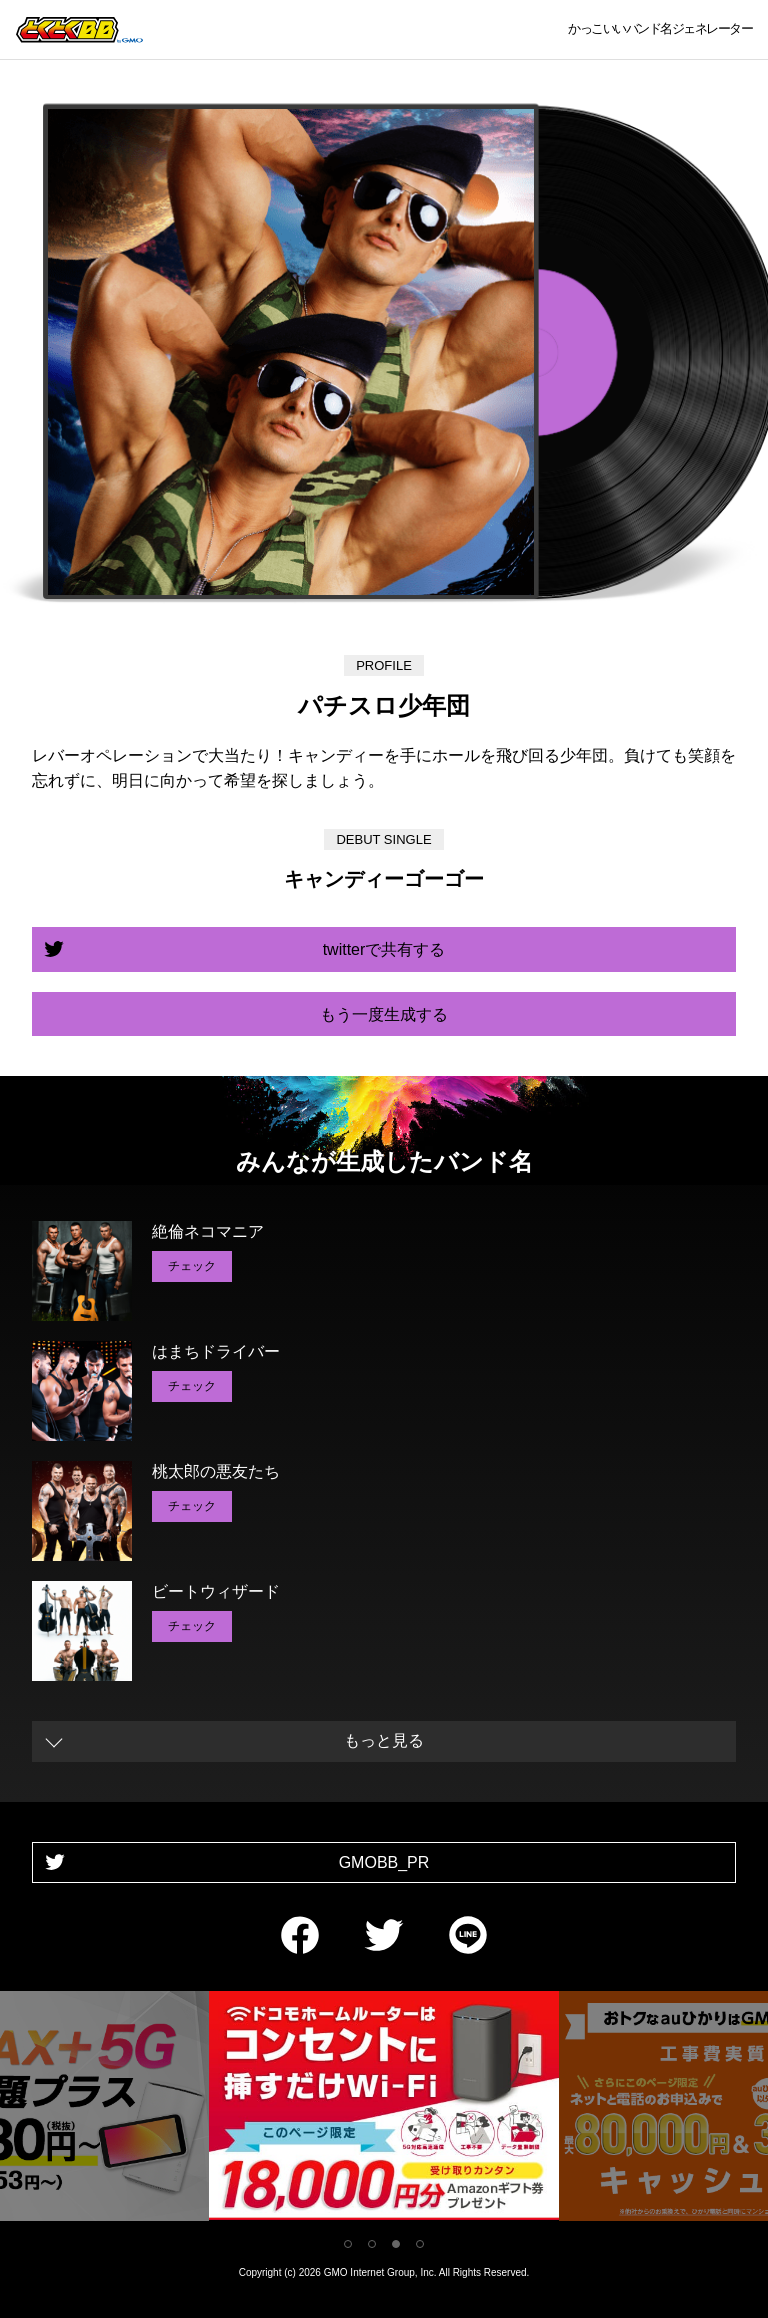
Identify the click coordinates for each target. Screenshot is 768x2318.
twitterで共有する (384, 949)
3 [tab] (396, 2244)
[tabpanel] (384, 2109)
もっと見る (384, 1740)
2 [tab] (372, 2244)
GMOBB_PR (384, 1862)
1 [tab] (348, 2244)
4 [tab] (420, 2244)
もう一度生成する (384, 1014)
